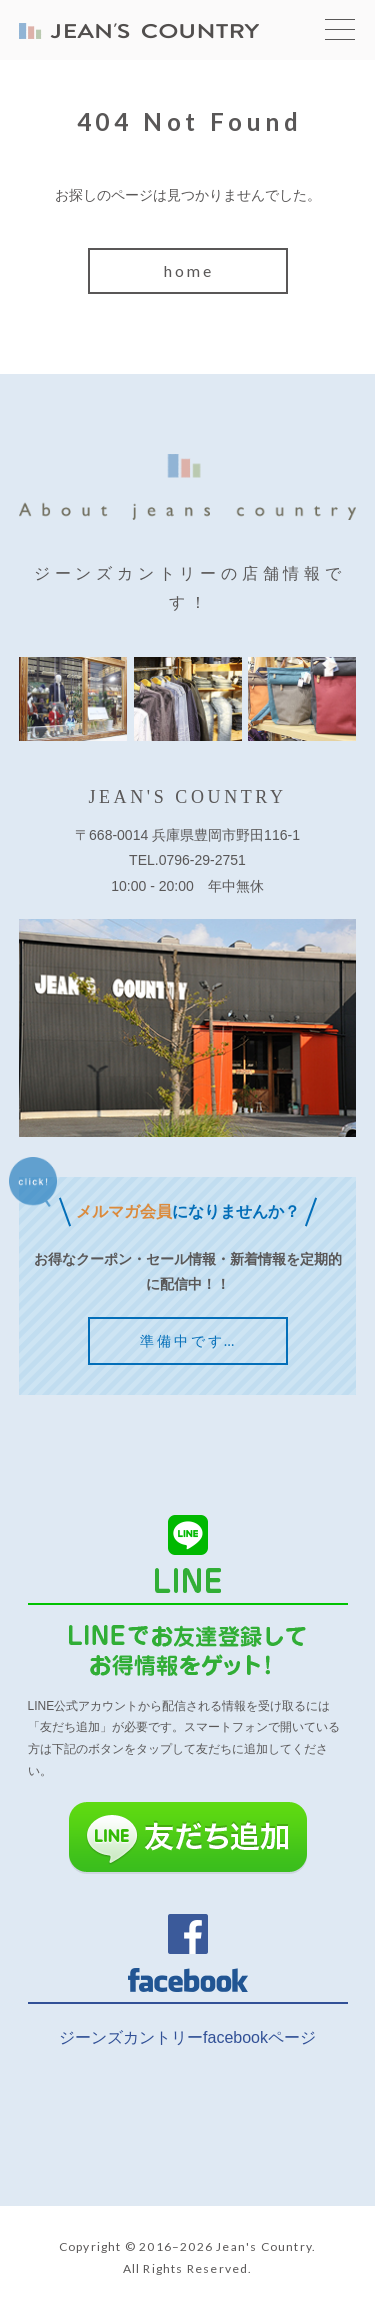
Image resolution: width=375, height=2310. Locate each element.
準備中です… (188, 1340)
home (189, 270)
